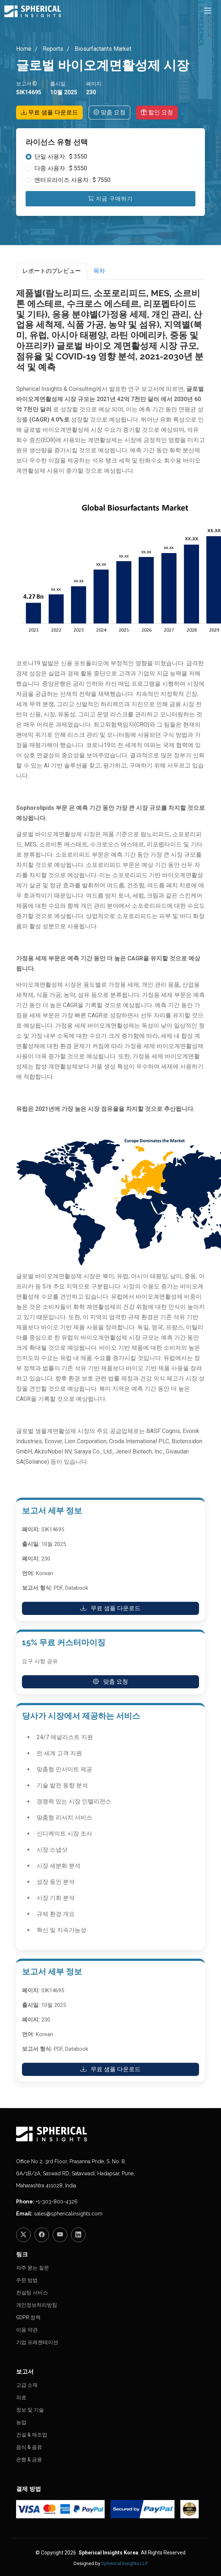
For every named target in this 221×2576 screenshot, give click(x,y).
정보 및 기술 (30, 2409)
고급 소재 (27, 2385)
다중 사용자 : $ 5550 (60, 168)
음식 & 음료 (29, 2447)
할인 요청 (157, 112)
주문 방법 (27, 2280)
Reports (52, 48)
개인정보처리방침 (36, 2305)
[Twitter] (23, 2235)
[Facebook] (41, 2235)
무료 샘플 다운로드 (49, 112)
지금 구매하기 (110, 198)
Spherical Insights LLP (124, 2563)
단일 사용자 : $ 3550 (60, 156)
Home (23, 48)
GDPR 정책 (28, 2317)
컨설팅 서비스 (32, 2292)
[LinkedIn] (78, 2235)
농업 (21, 2422)
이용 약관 (27, 2329)
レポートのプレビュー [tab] (51, 270)
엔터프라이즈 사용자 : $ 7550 (72, 179)
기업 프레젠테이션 (37, 2342)
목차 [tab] (99, 270)
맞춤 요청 (109, 112)
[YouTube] (60, 2235)
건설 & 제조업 (31, 2434)
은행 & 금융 (29, 2459)
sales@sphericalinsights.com (68, 2214)
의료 (21, 2397)
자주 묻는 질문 (32, 2267)
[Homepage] (110, 2134)
